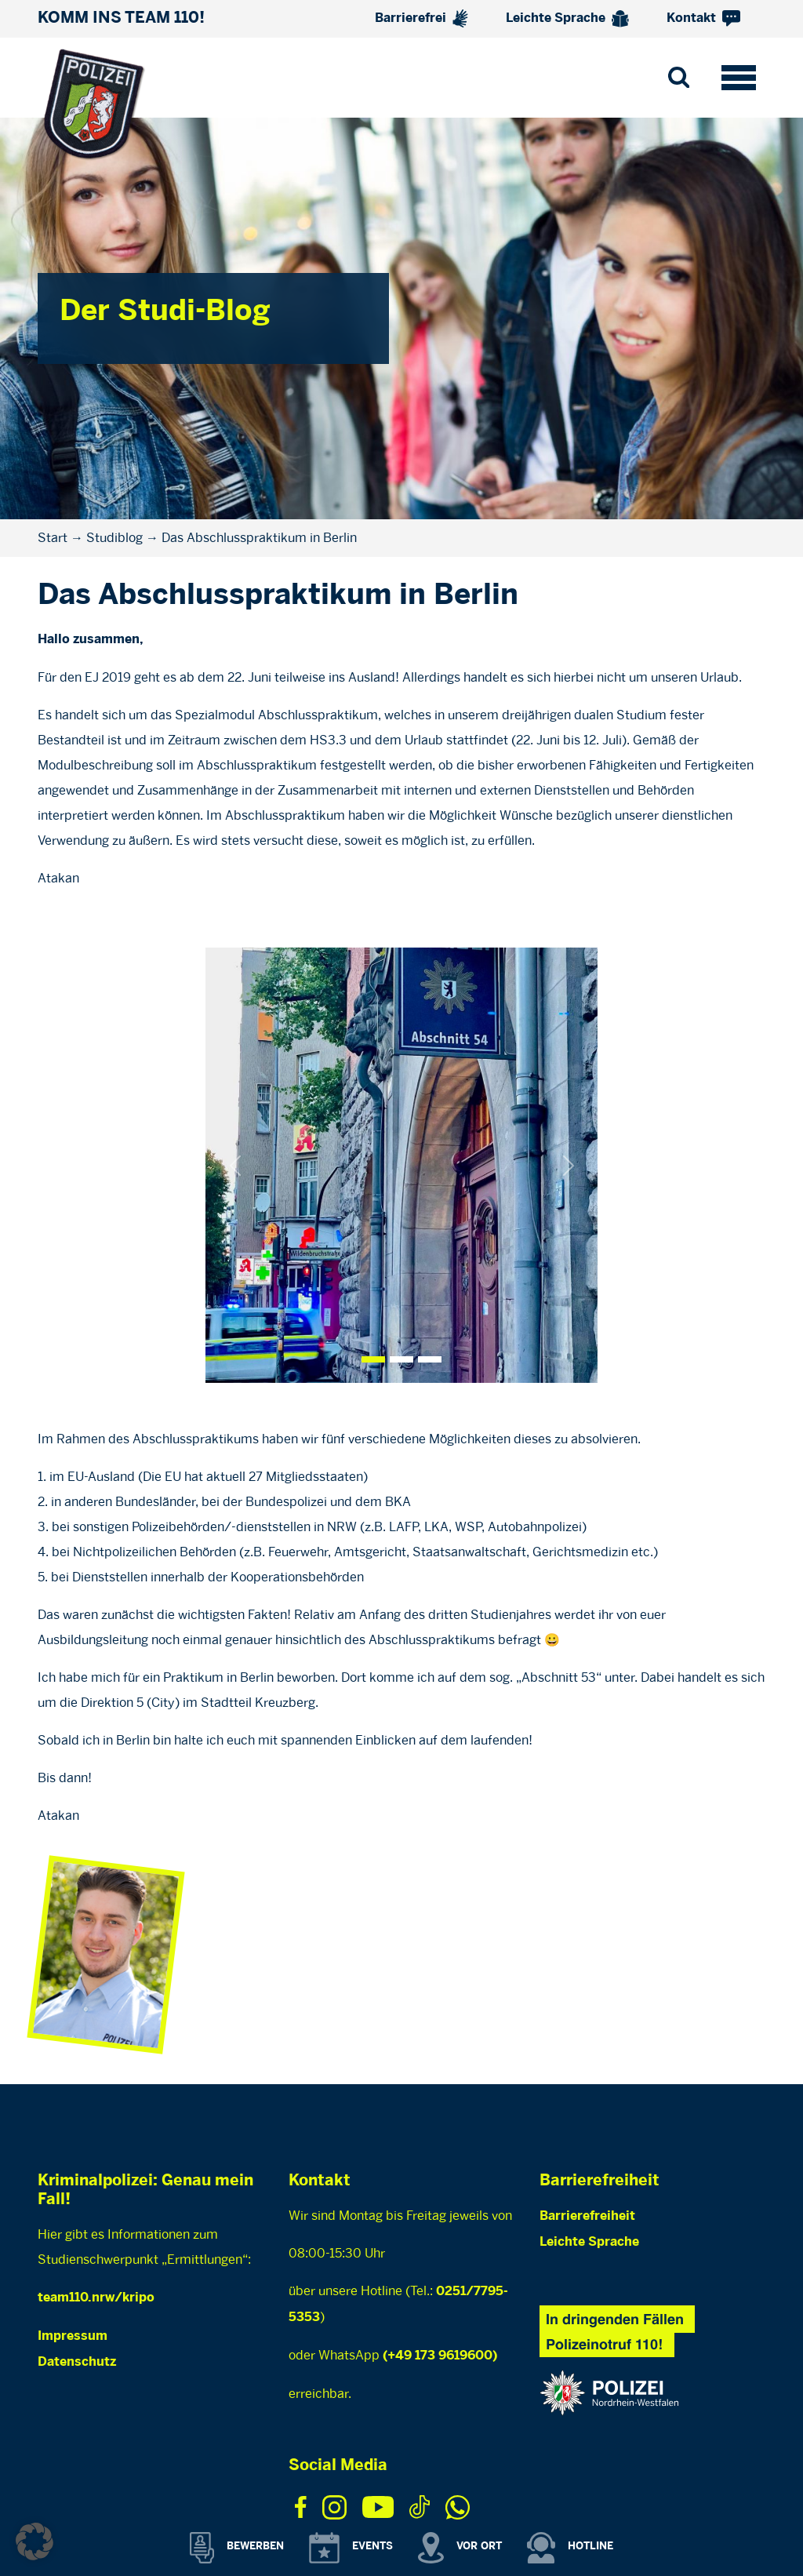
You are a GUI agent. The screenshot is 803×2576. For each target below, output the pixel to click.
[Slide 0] (373, 1359)
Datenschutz (77, 2362)
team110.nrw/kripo (96, 2298)
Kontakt (703, 18)
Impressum (72, 2336)
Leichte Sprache (567, 18)
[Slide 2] (429, 1359)
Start (52, 537)
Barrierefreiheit (587, 2216)
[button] (34, 2541)
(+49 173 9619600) (440, 2356)
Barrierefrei (421, 18)
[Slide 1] (401, 1359)
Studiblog (114, 537)
